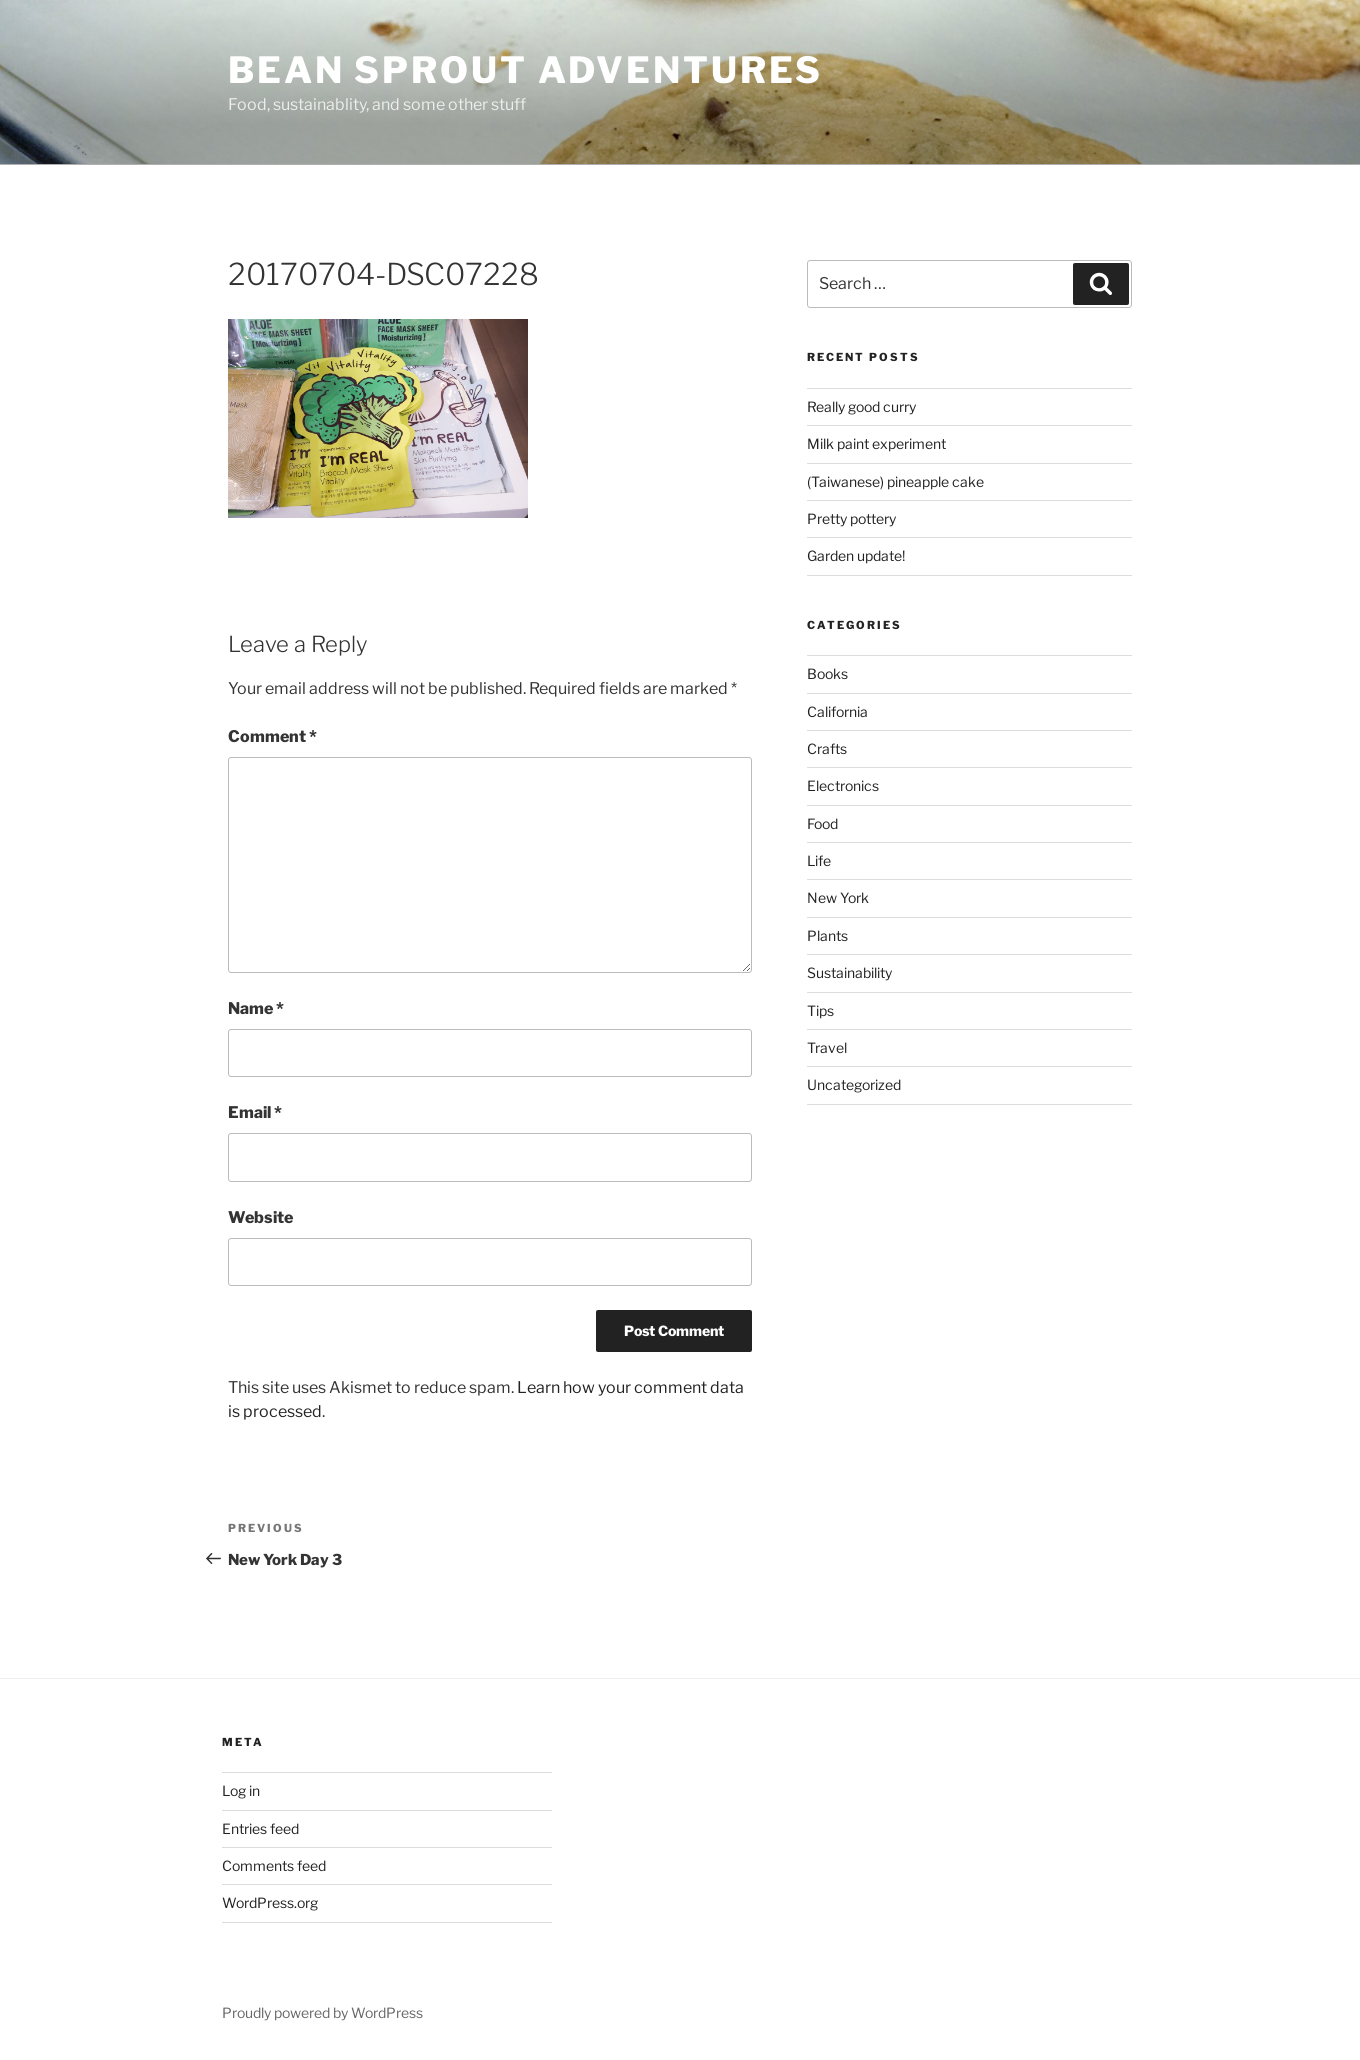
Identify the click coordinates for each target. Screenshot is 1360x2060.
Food (822, 823)
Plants (827, 935)
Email (255, 1112)
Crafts (827, 748)
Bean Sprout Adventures (525, 70)
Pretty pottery (851, 518)
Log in (241, 1790)
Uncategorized (854, 1084)
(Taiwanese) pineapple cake (895, 481)
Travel (827, 1047)
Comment (272, 736)
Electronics (843, 785)
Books (827, 673)
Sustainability (849, 972)
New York (838, 897)
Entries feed (260, 1828)
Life (819, 860)
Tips (820, 1010)
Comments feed (274, 1865)
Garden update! (856, 555)
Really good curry (861, 406)
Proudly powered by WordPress (322, 2012)
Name (256, 1008)
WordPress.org (270, 1902)
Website (260, 1217)
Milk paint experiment (876, 443)
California (837, 711)
